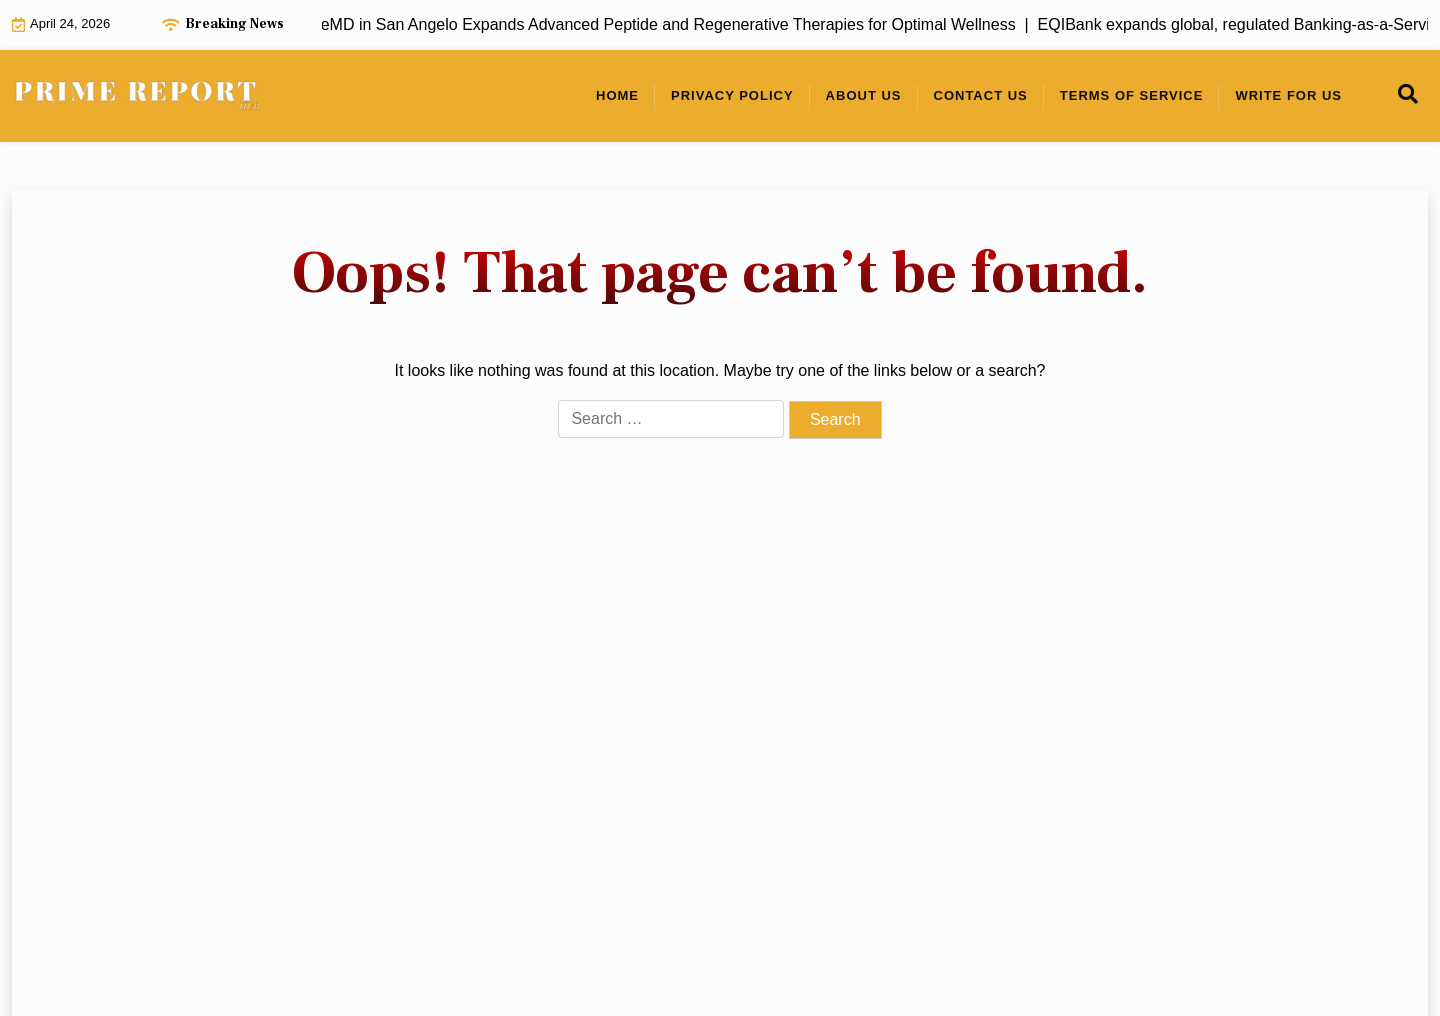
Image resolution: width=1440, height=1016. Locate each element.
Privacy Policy (732, 95)
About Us (864, 95)
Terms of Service (1132, 95)
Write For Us (1288, 95)
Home (617, 95)
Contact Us (981, 95)
